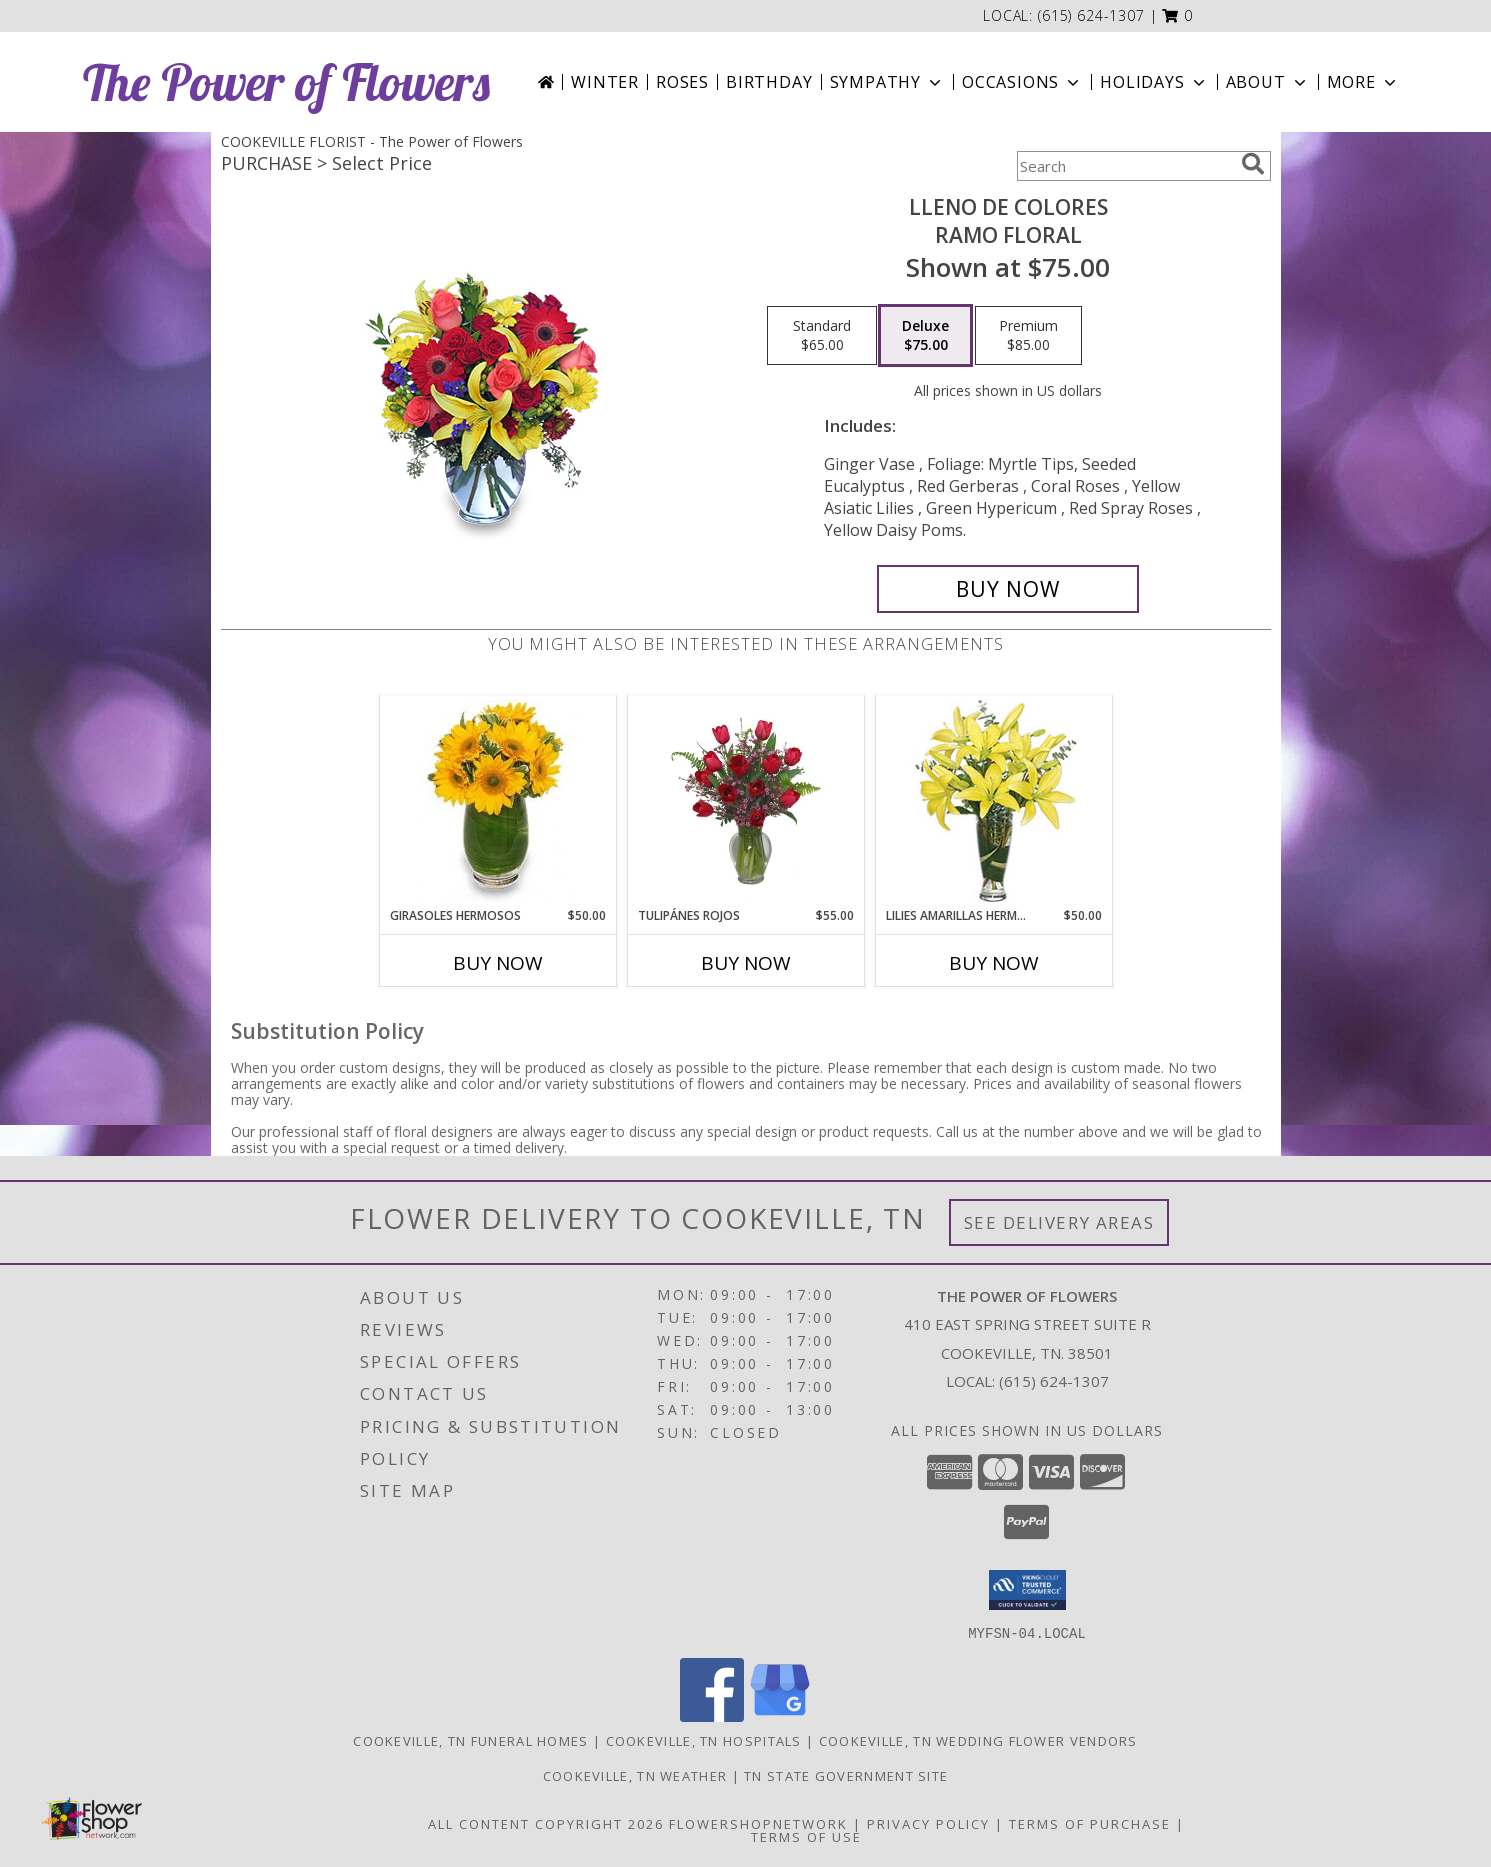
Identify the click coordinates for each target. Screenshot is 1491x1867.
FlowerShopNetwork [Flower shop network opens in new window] (758, 1823)
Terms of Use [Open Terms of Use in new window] (806, 1836)
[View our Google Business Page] (780, 1715)
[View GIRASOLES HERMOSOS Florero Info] (497, 801)
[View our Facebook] (712, 1715)
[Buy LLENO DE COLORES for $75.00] (1008, 589)
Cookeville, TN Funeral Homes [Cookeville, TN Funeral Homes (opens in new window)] (470, 1740)
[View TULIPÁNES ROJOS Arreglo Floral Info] (745, 801)
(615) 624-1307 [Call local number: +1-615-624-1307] (1091, 15)
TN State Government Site (846, 1775)
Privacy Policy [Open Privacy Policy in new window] (928, 1823)
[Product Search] (1125, 166)
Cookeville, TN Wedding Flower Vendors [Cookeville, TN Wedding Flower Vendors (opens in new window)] (978, 1740)
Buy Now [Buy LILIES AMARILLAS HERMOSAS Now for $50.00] (994, 963)
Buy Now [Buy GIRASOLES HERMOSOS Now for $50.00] (498, 963)
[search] (1253, 164)
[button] (1177, 15)
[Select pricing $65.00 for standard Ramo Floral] (822, 336)
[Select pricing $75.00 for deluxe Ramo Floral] (925, 336)
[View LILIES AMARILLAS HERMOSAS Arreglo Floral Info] (993, 801)
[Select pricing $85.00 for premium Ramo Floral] (1028, 336)
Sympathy (887, 82)
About (1268, 82)
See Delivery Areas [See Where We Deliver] (1059, 1222)
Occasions (1022, 82)
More (1363, 82)
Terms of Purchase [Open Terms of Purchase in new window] (1090, 1823)
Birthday (769, 82)
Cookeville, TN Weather (635, 1775)
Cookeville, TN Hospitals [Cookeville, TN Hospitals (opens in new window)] (704, 1740)
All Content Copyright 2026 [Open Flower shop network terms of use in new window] (546, 1823)
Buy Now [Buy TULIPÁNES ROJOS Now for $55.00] (746, 963)
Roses (682, 82)
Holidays (1154, 82)
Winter (605, 82)
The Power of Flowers (286, 82)
